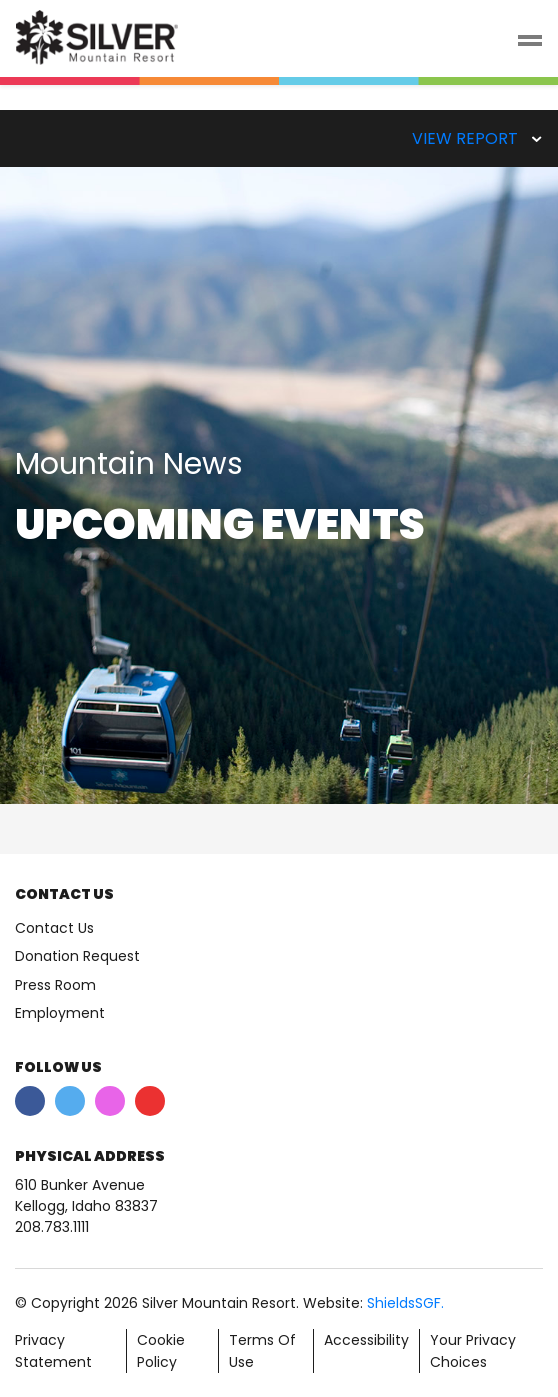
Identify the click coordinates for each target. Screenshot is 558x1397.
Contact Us (54, 928)
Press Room (55, 985)
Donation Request (77, 956)
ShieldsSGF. (405, 1303)
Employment (60, 1013)
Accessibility (366, 1340)
